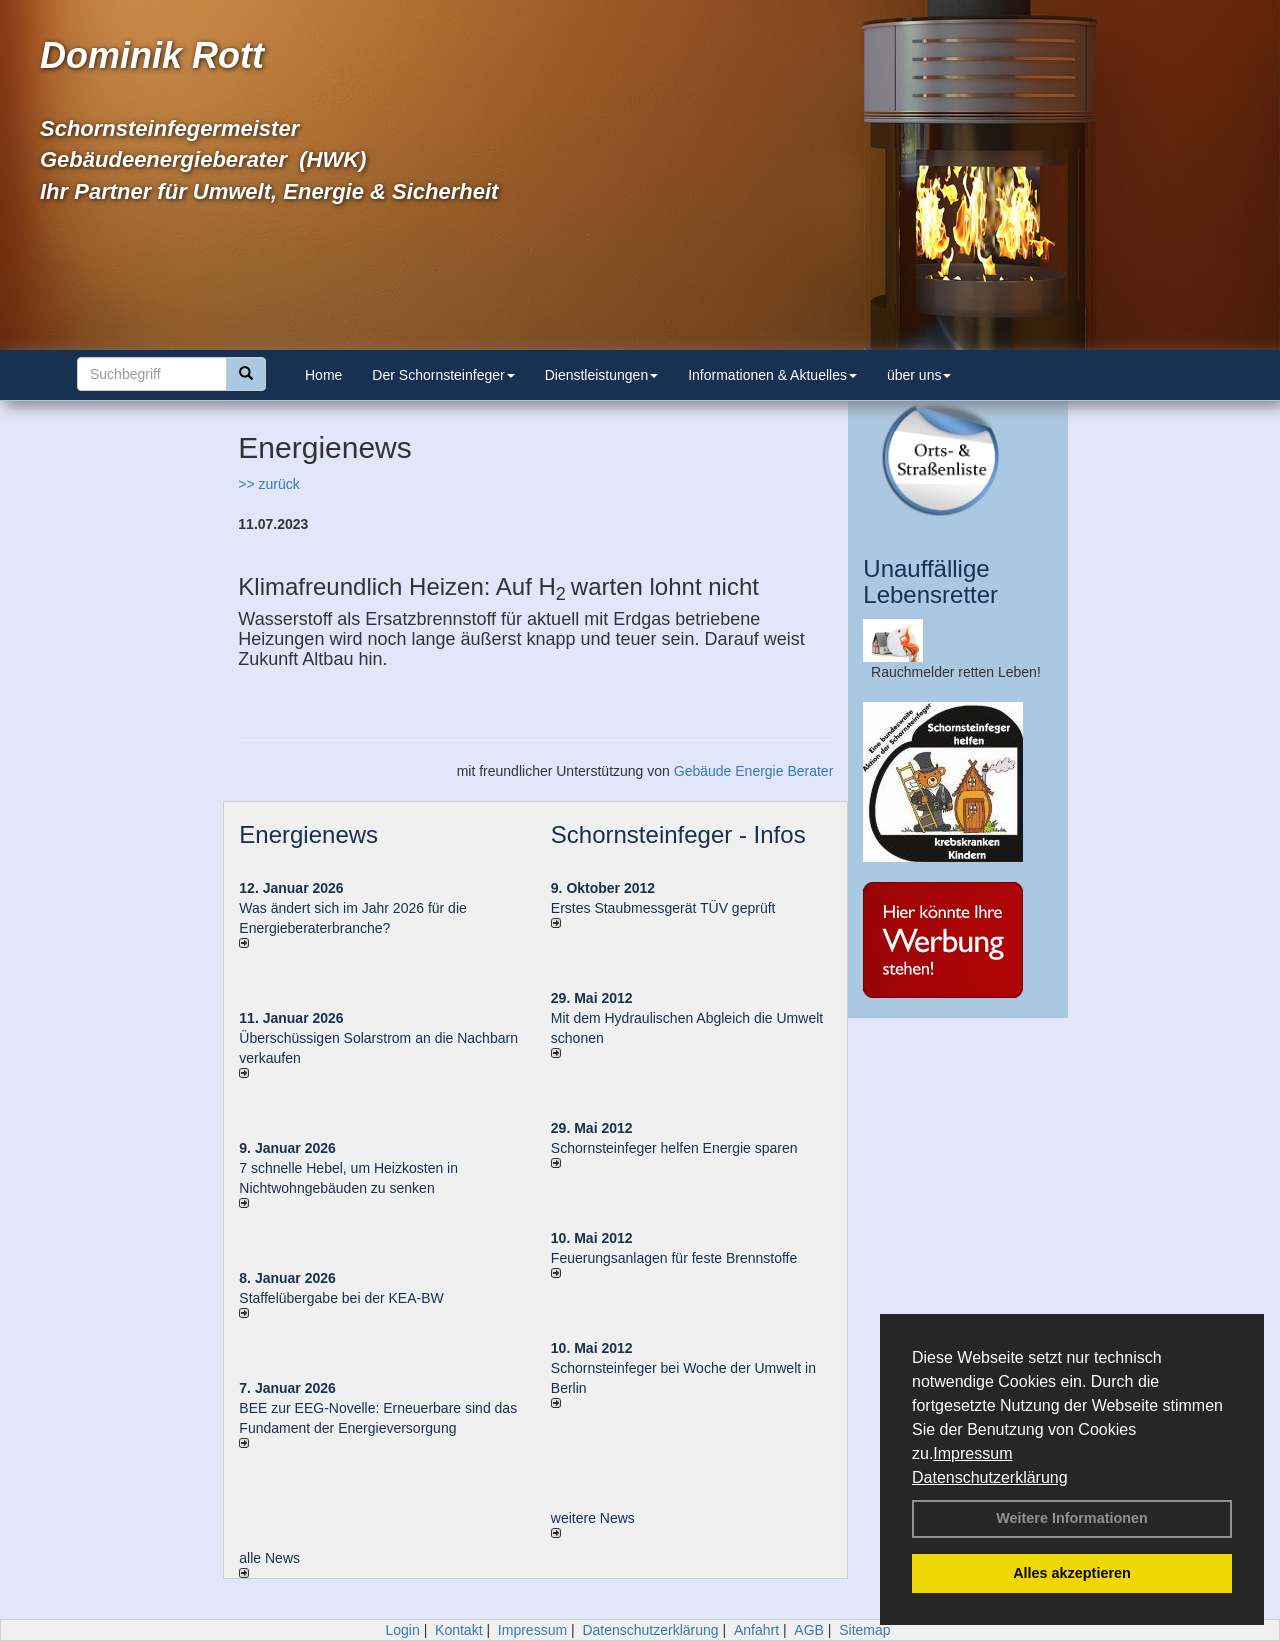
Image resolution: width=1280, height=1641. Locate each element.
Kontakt (458, 1630)
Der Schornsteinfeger (443, 375)
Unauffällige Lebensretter (930, 581)
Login (402, 1630)
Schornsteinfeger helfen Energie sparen (674, 1148)
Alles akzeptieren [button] (1072, 1573)
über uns (919, 375)
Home (323, 375)
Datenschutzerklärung (990, 1477)
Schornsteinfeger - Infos (678, 834)
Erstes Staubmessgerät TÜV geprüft (663, 908)
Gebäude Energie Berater (754, 771)
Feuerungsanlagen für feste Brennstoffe (674, 1258)
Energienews (308, 834)
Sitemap (864, 1630)
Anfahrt (756, 1630)
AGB (809, 1630)
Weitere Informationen (1072, 1518)
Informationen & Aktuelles (772, 375)
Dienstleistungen (602, 375)
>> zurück (268, 484)
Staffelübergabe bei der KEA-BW (341, 1298)
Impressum (972, 1453)
